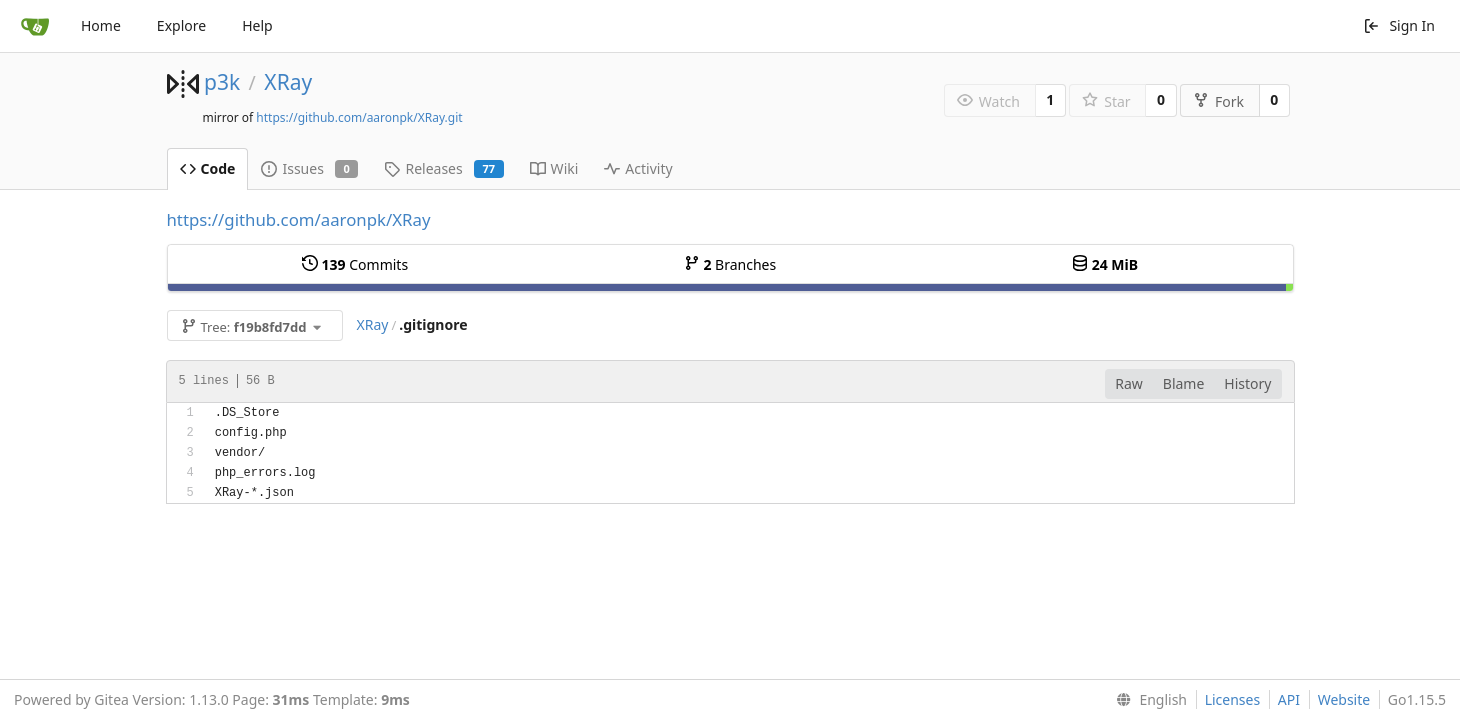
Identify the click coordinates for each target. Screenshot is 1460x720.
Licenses (1233, 699)
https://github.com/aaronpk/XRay (299, 219)
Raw (1129, 383)
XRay (288, 82)
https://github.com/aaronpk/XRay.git (359, 117)
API (1289, 699)
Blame (1184, 383)
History (1247, 383)
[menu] (1147, 700)
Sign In (1399, 25)
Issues (309, 168)
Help (257, 25)
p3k (222, 82)
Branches (730, 264)
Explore (181, 25)
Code (208, 168)
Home (101, 25)
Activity (638, 168)
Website (1344, 699)
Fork (1218, 101)
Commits (355, 264)
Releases (443, 168)
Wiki (554, 168)
